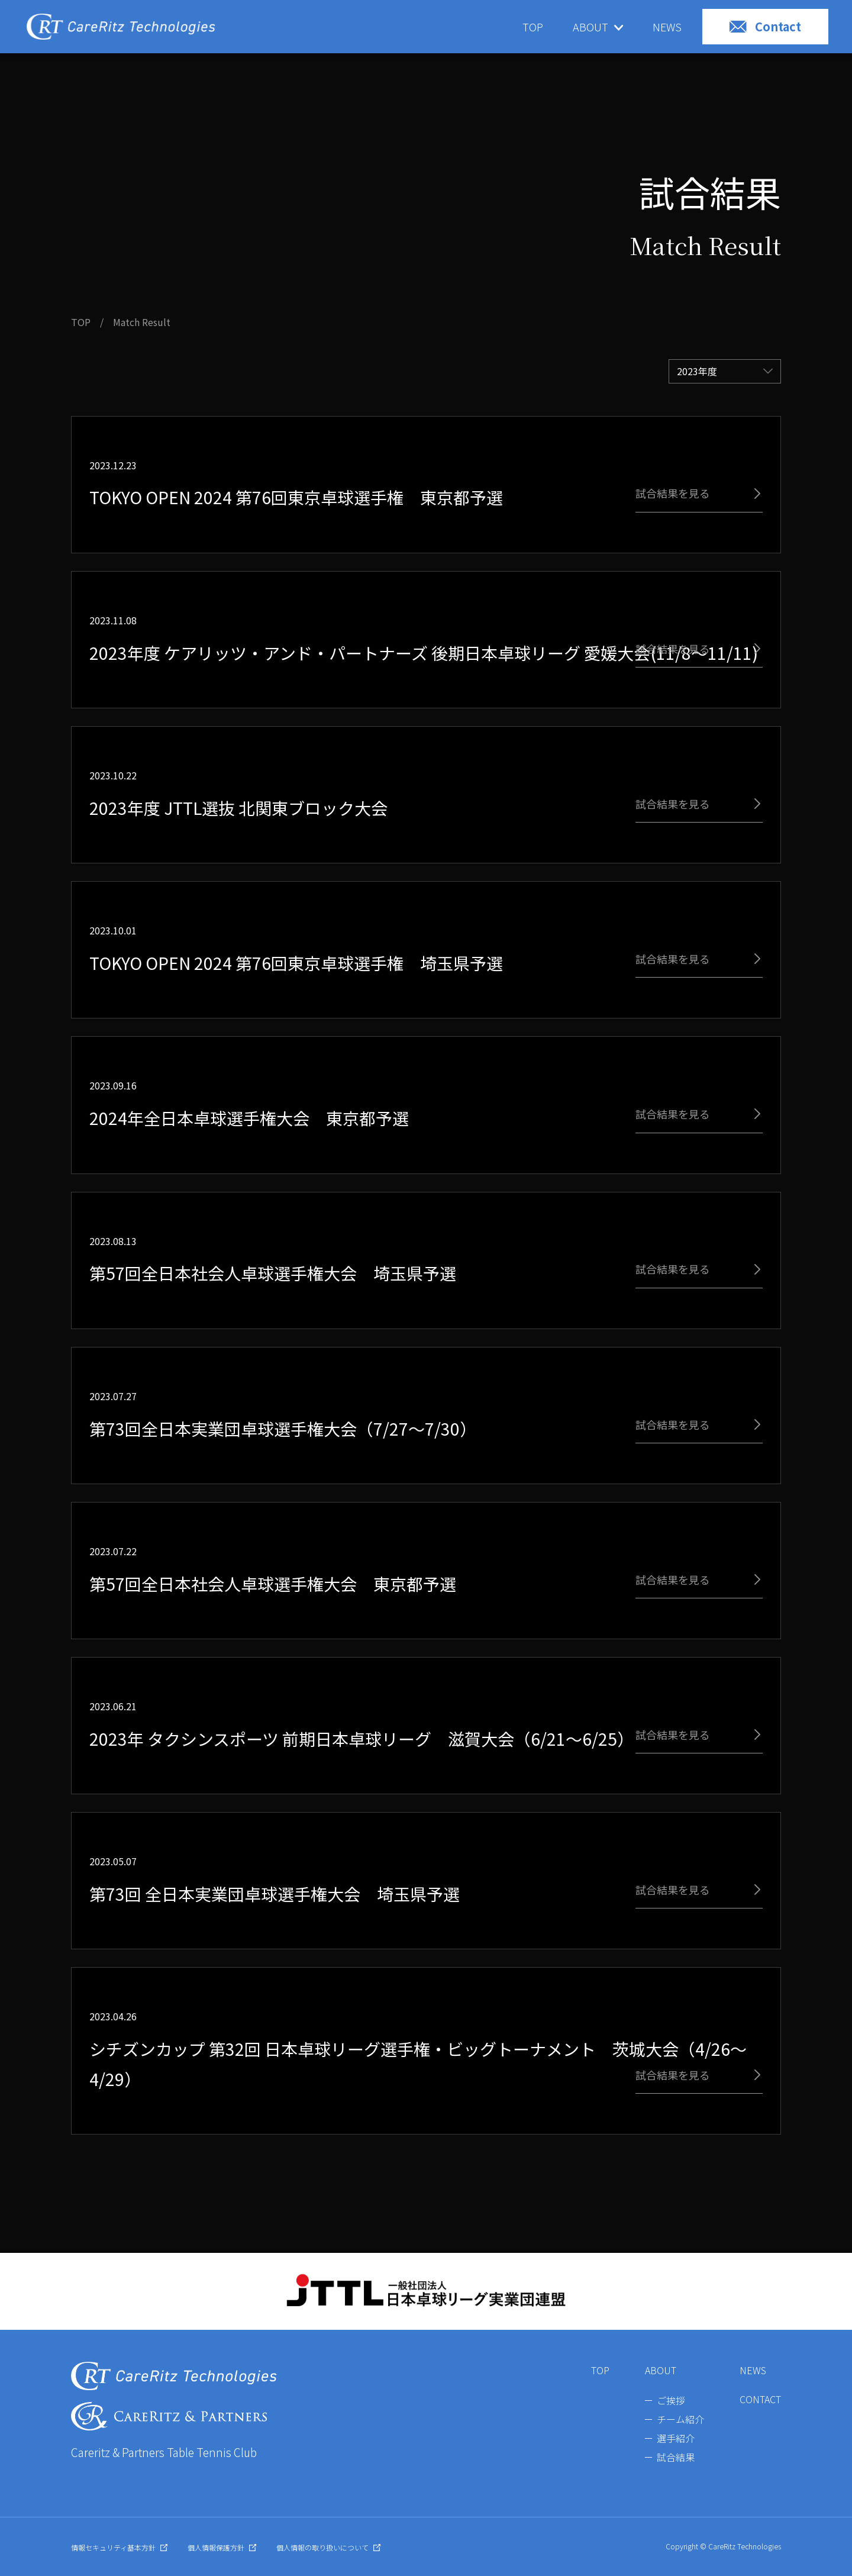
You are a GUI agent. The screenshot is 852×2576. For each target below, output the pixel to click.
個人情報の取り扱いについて (328, 2547)
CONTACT (760, 2399)
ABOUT (660, 2370)
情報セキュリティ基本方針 (119, 2547)
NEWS (667, 26)
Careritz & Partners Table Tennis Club (164, 2452)
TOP (532, 26)
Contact (765, 26)
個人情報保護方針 (222, 2547)
